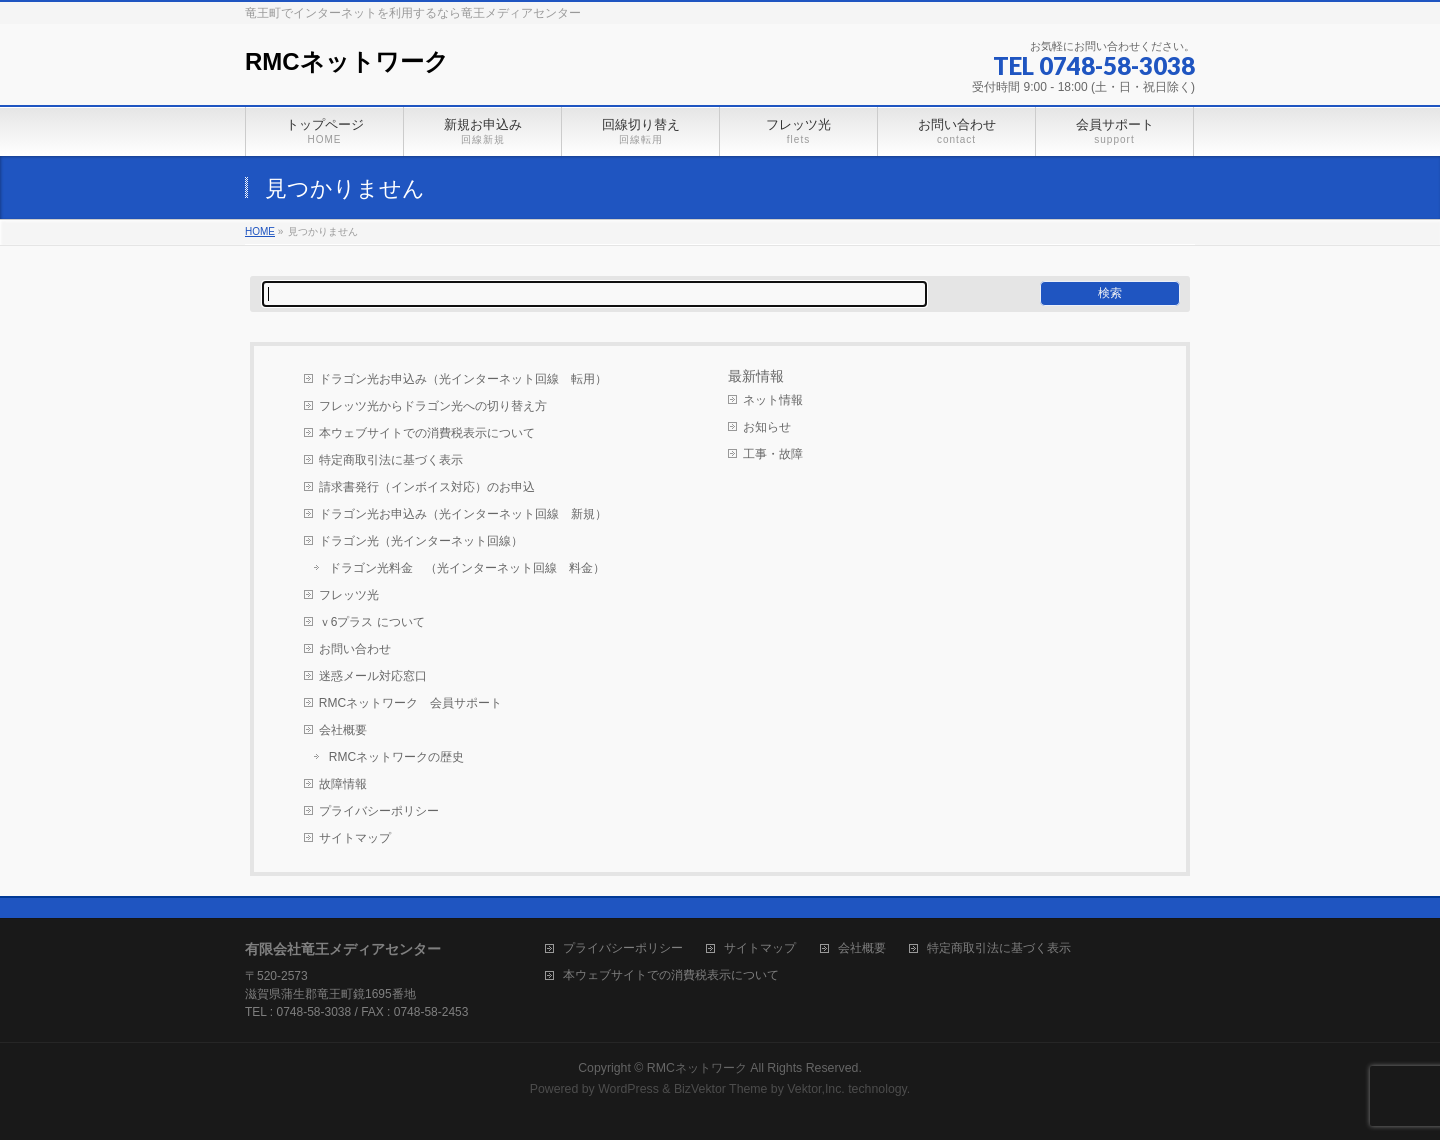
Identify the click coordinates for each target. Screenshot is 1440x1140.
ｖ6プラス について (372, 622)
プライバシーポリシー (379, 811)
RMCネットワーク (347, 61)
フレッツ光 (349, 595)
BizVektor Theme (721, 1089)
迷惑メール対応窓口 (373, 676)
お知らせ (767, 427)
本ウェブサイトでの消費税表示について (427, 433)
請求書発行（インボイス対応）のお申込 (427, 487)
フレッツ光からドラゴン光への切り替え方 (433, 406)
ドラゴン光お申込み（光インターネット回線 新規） (463, 514)
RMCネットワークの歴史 (396, 757)
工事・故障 (773, 454)
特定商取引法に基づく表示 (391, 460)
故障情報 (343, 784)
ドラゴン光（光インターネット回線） (421, 541)
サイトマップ (355, 838)
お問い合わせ (355, 649)
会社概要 (343, 730)
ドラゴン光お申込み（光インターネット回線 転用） (463, 379)
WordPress (628, 1089)
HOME (260, 231)
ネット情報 (773, 400)
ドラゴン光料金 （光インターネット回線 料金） (467, 568)
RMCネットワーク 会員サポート (410, 703)
